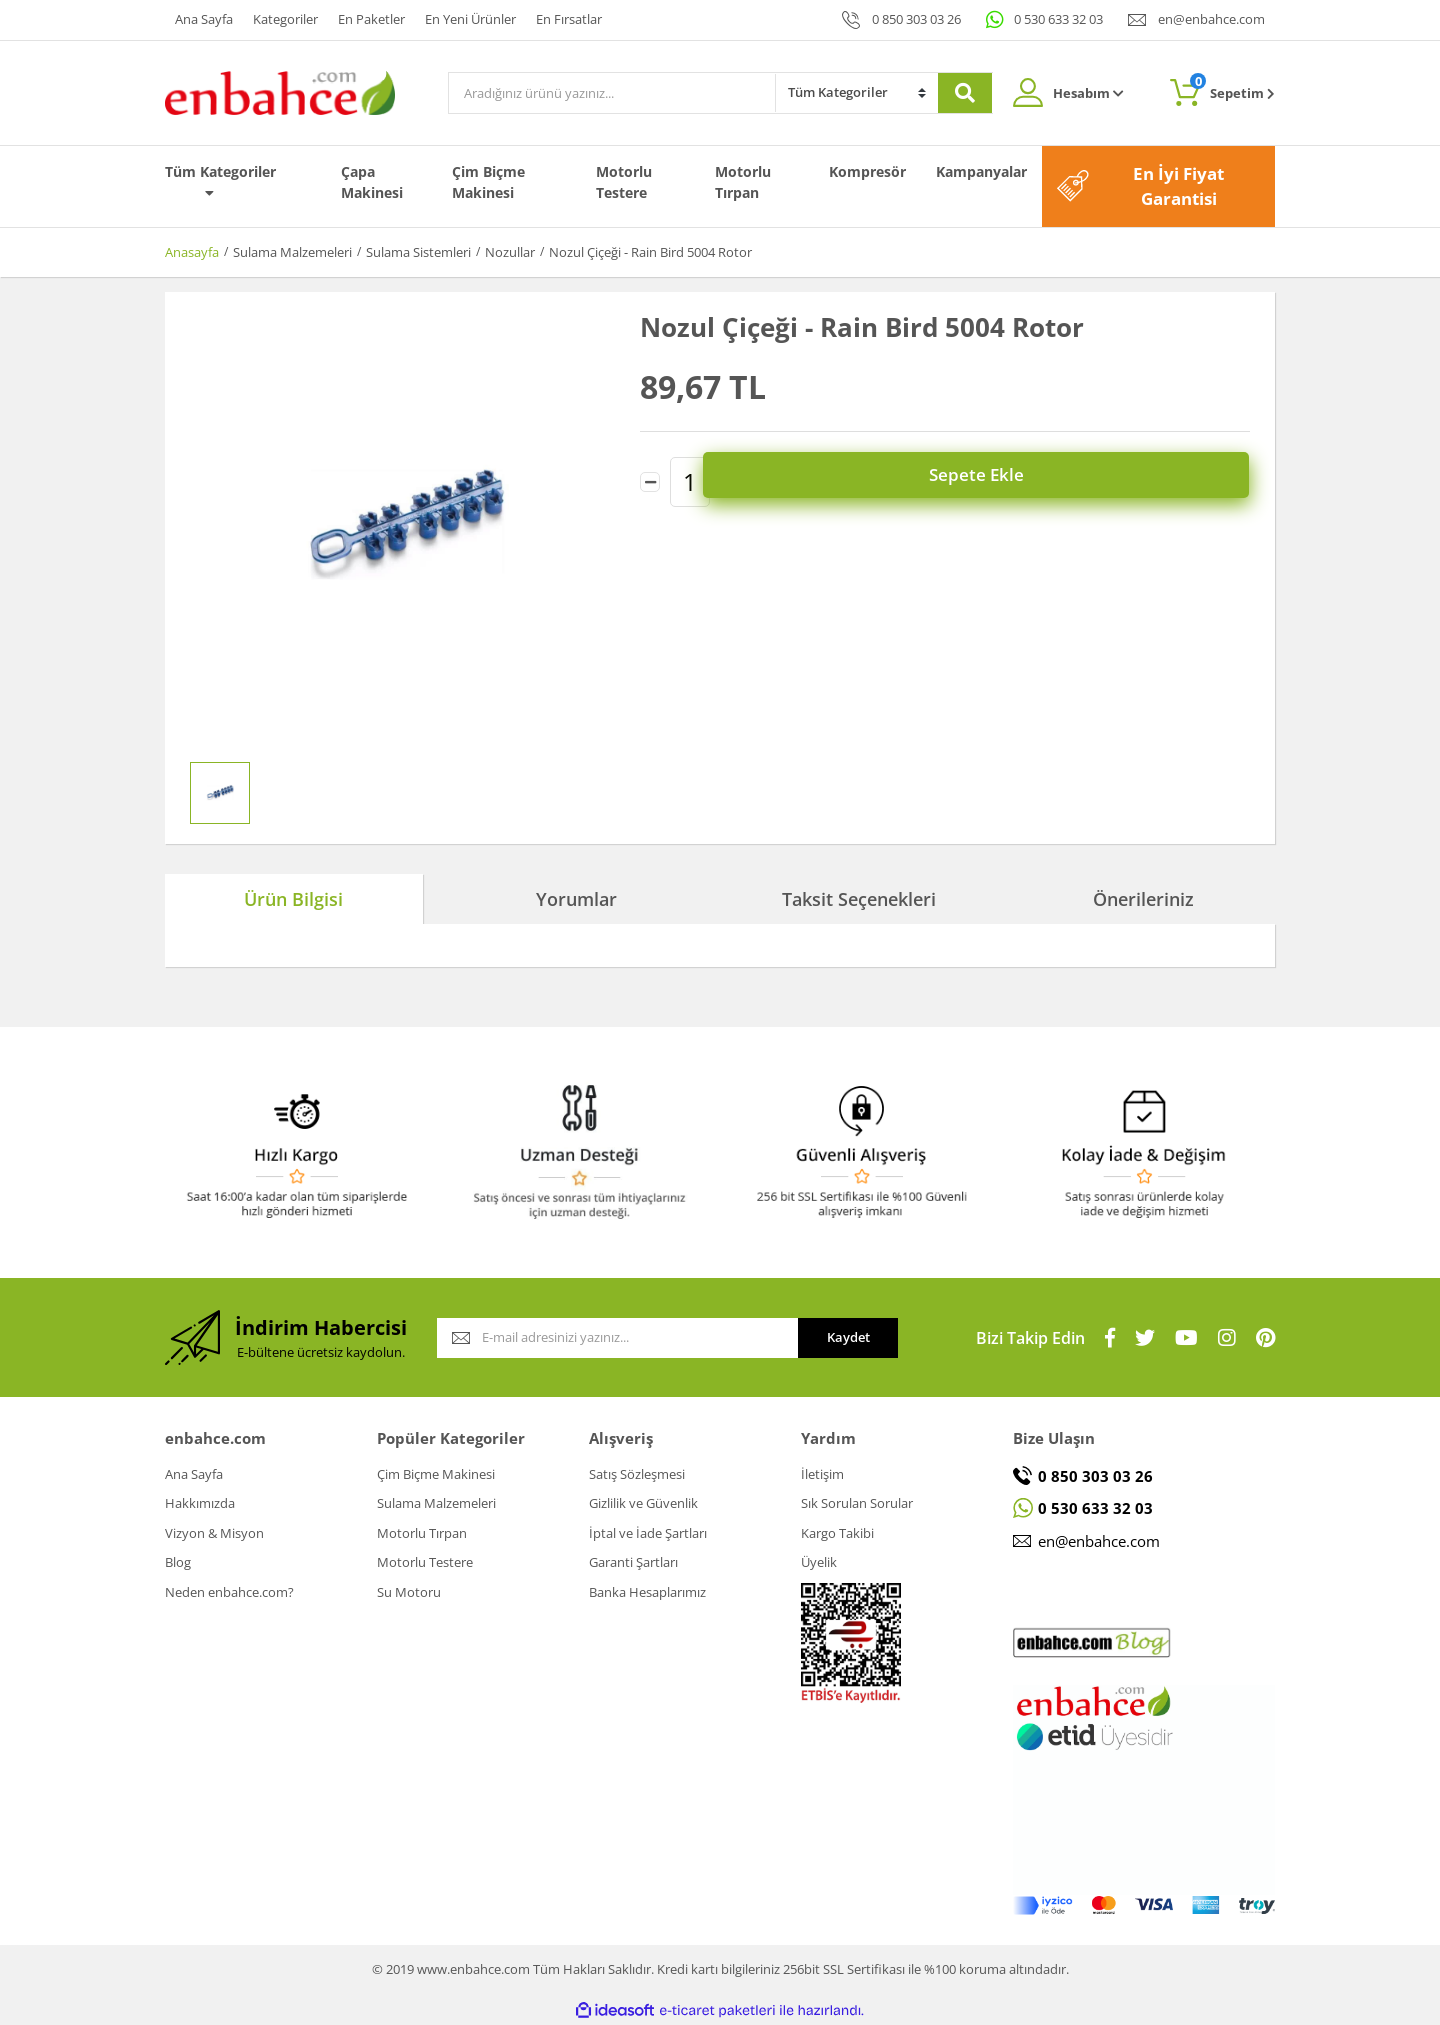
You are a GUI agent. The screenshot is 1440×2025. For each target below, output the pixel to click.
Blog (178, 1562)
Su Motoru (409, 1592)
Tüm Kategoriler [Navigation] (220, 181)
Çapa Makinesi (372, 182)
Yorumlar (576, 899)
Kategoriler (285, 19)
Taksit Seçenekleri (859, 899)
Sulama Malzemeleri (436, 1503)
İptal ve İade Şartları (648, 1533)
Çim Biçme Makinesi (488, 182)
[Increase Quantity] (730, 477)
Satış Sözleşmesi (637, 1474)
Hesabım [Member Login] (1088, 93)
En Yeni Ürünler (470, 19)
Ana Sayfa (204, 19)
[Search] (612, 93)
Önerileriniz (1143, 899)
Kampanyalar (981, 171)
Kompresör (867, 171)
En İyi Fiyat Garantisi (1178, 186)
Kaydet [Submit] (848, 1337)
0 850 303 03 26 (916, 19)
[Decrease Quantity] (650, 477)
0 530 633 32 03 (1058, 19)
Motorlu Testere (624, 182)
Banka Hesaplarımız (647, 1592)
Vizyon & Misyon (214, 1533)
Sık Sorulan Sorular (857, 1503)
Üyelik (819, 1562)
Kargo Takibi (837, 1533)
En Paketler (371, 19)
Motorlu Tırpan (743, 182)
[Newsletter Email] (617, 1338)
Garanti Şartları (633, 1562)
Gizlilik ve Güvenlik (643, 1503)
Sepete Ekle (1010, 477)
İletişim (822, 1474)
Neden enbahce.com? (229, 1592)
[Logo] (280, 91)
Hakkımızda (200, 1503)
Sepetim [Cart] (1232, 87)
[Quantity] (690, 477)
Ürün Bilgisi (293, 899)
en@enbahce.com (1211, 19)
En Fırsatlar (569, 19)
